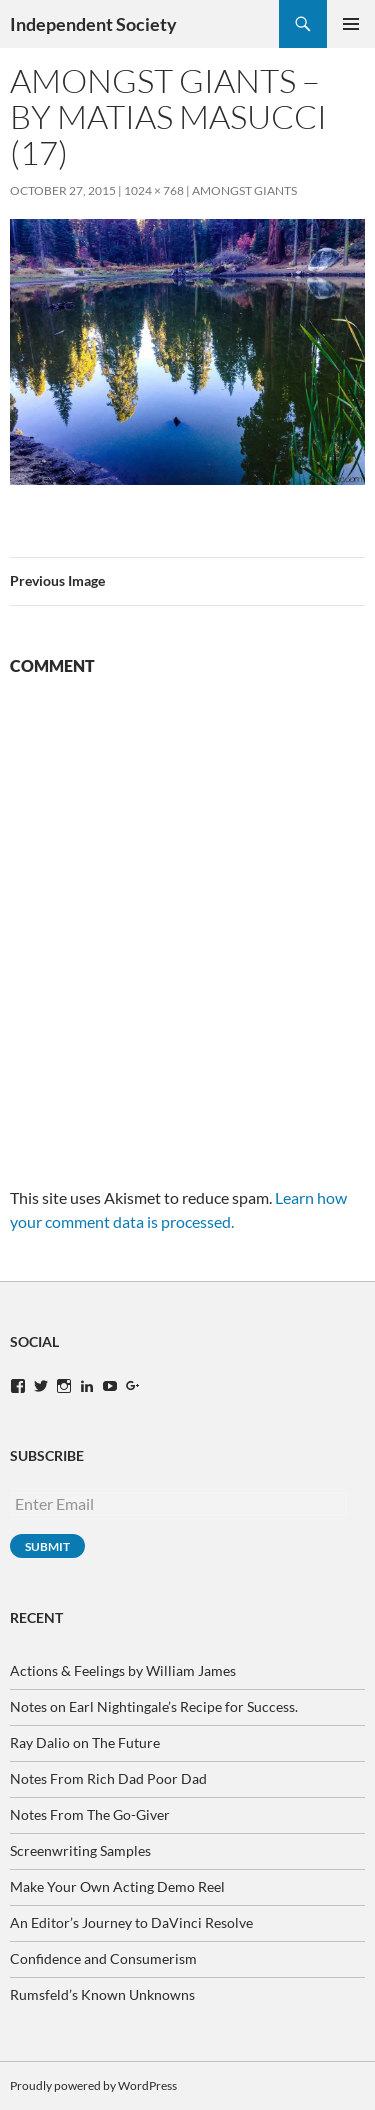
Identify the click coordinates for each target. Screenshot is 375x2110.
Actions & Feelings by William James (123, 1670)
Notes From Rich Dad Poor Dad (108, 1778)
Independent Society (93, 24)
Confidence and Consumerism (103, 1958)
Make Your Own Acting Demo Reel (117, 1886)
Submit (47, 1546)
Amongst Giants (244, 190)
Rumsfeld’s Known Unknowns (102, 1994)
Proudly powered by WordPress (93, 2085)
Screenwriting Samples (80, 1850)
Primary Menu (351, 24)
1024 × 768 (154, 190)
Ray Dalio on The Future (85, 1742)
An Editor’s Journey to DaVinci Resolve (131, 1922)
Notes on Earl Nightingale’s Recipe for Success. (154, 1706)
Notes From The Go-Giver (90, 1814)
